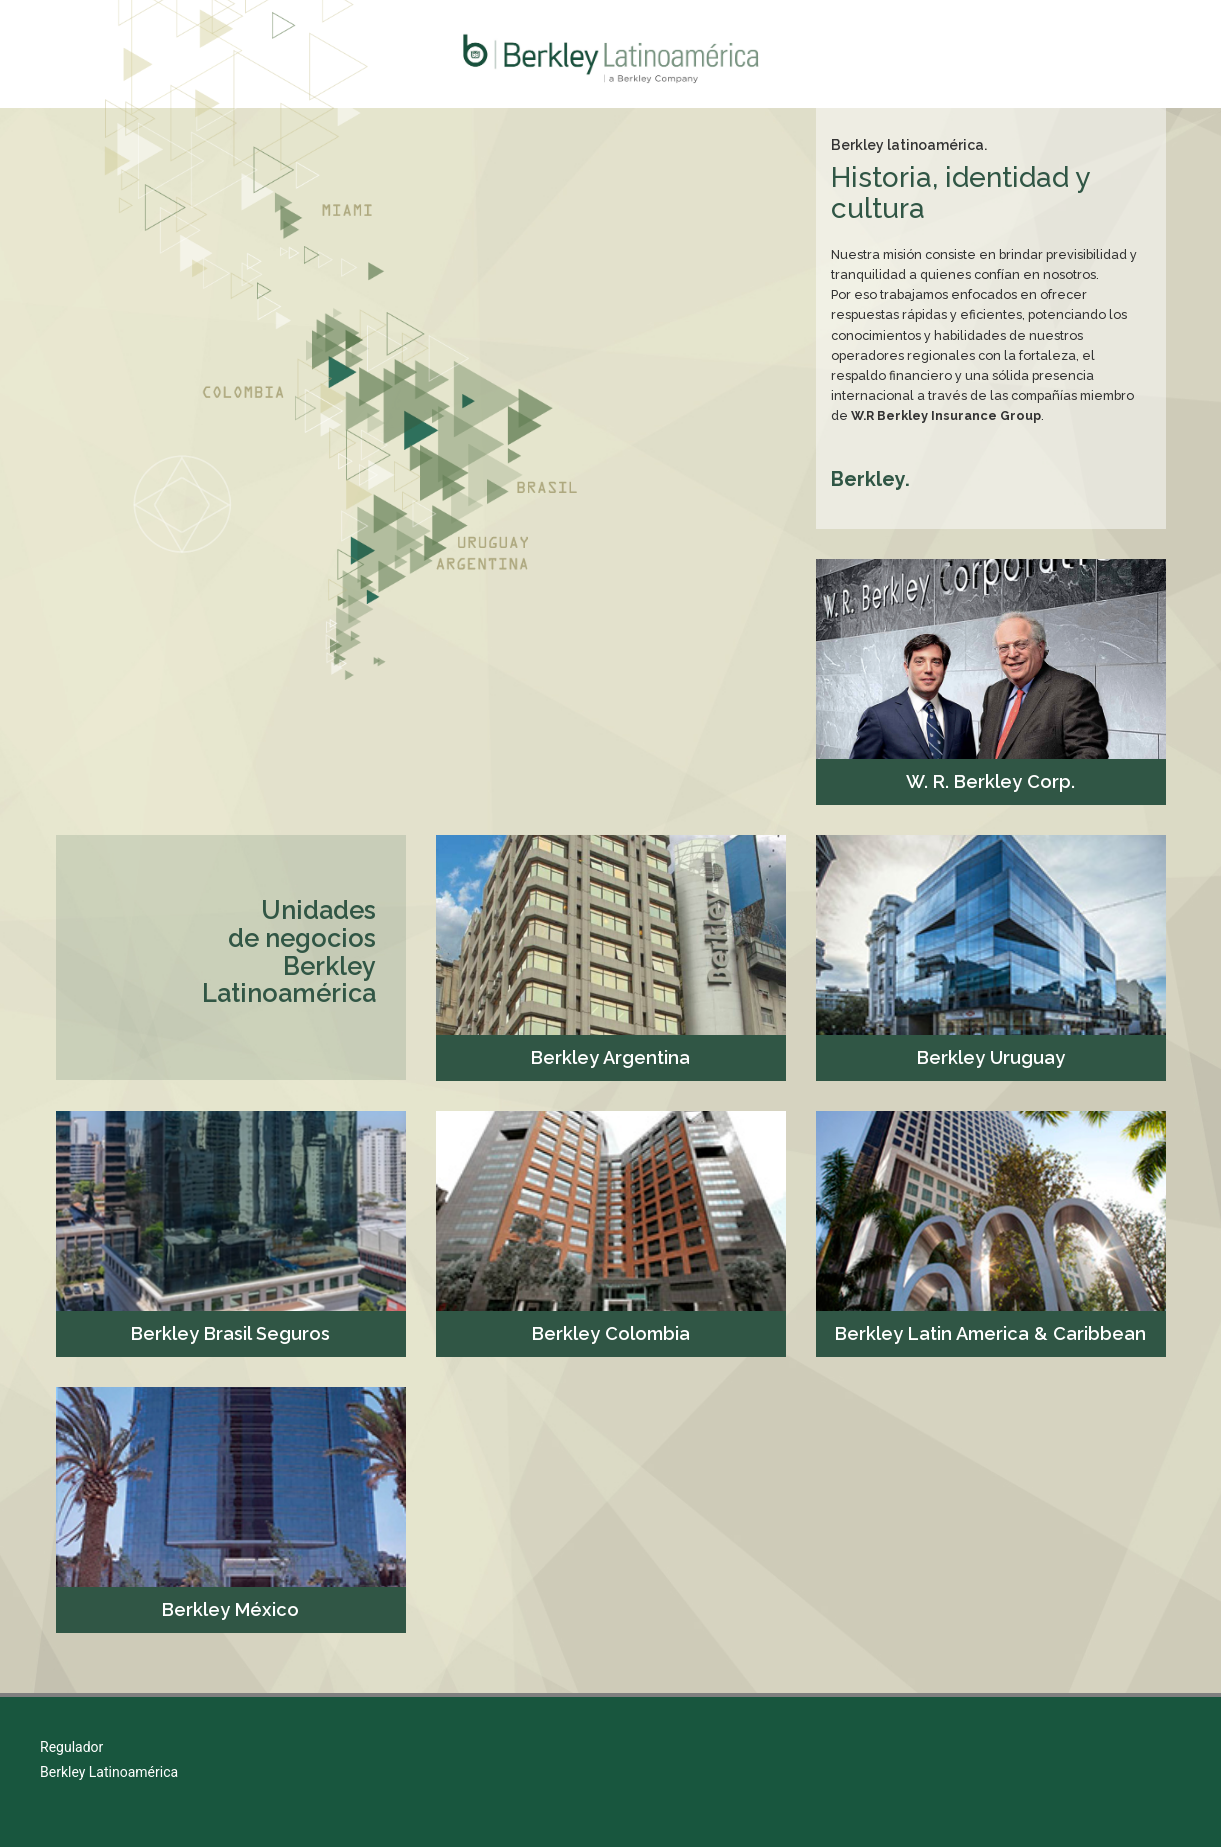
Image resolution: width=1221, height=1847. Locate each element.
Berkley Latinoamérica (109, 1772)
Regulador (71, 1747)
